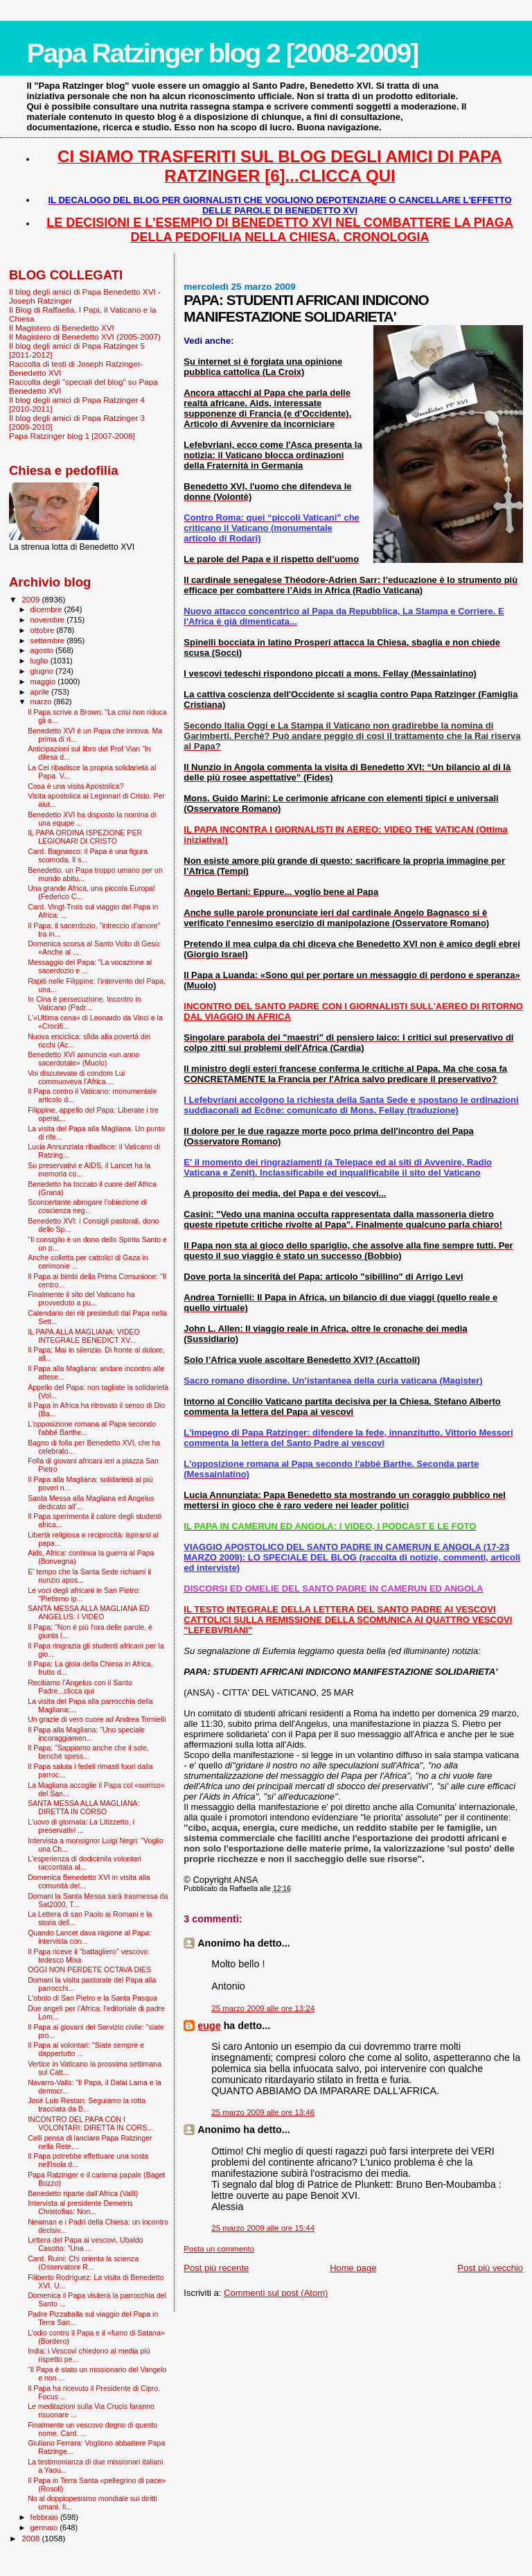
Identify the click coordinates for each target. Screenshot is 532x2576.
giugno (43, 671)
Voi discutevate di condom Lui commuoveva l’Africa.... (76, 1077)
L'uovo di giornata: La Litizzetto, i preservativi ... (81, 1826)
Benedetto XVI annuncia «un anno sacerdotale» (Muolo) (83, 1058)
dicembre (47, 609)
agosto (43, 650)
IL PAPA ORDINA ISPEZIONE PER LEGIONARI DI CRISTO (85, 836)
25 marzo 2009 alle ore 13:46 (262, 2112)
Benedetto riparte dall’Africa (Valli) (83, 2193)
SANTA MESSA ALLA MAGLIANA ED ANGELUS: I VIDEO (89, 1612)
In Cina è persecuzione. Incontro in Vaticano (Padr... (84, 1003)
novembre (48, 620)
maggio (44, 681)
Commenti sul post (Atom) (276, 2293)
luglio (40, 660)
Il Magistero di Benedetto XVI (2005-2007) (85, 336)
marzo (42, 701)
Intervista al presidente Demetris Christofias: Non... (80, 2207)
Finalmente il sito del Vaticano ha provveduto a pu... (81, 1298)
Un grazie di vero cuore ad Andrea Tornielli (97, 1719)
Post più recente (216, 2268)
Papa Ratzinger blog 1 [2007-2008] (72, 435)
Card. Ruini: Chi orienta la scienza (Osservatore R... (83, 2262)
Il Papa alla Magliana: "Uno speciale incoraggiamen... (86, 1733)
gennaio (45, 2527)
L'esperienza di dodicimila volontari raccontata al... (84, 1862)
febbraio (45, 2517)
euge (208, 2025)
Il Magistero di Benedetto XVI (61, 327)
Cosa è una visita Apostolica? (75, 786)
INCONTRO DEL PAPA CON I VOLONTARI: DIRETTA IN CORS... (90, 2123)
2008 (31, 2538)
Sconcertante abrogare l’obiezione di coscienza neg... (87, 1206)
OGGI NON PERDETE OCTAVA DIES (89, 1969)
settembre (48, 640)
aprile (40, 692)
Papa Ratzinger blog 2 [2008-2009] (222, 53)
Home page (353, 2268)
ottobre (43, 630)
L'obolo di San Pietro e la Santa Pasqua (92, 1998)
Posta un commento (219, 2249)
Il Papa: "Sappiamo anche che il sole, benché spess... (88, 1751)
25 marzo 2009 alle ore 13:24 (262, 2008)
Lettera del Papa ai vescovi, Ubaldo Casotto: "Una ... (85, 2244)
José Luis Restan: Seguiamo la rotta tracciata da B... (86, 2104)
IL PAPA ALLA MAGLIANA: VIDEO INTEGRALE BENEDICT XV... (84, 1336)
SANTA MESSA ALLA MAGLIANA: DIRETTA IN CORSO (83, 1807)
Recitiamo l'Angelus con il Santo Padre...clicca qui (80, 1686)
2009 (31, 599)
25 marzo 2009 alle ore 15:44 (262, 2228)
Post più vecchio (490, 2268)
